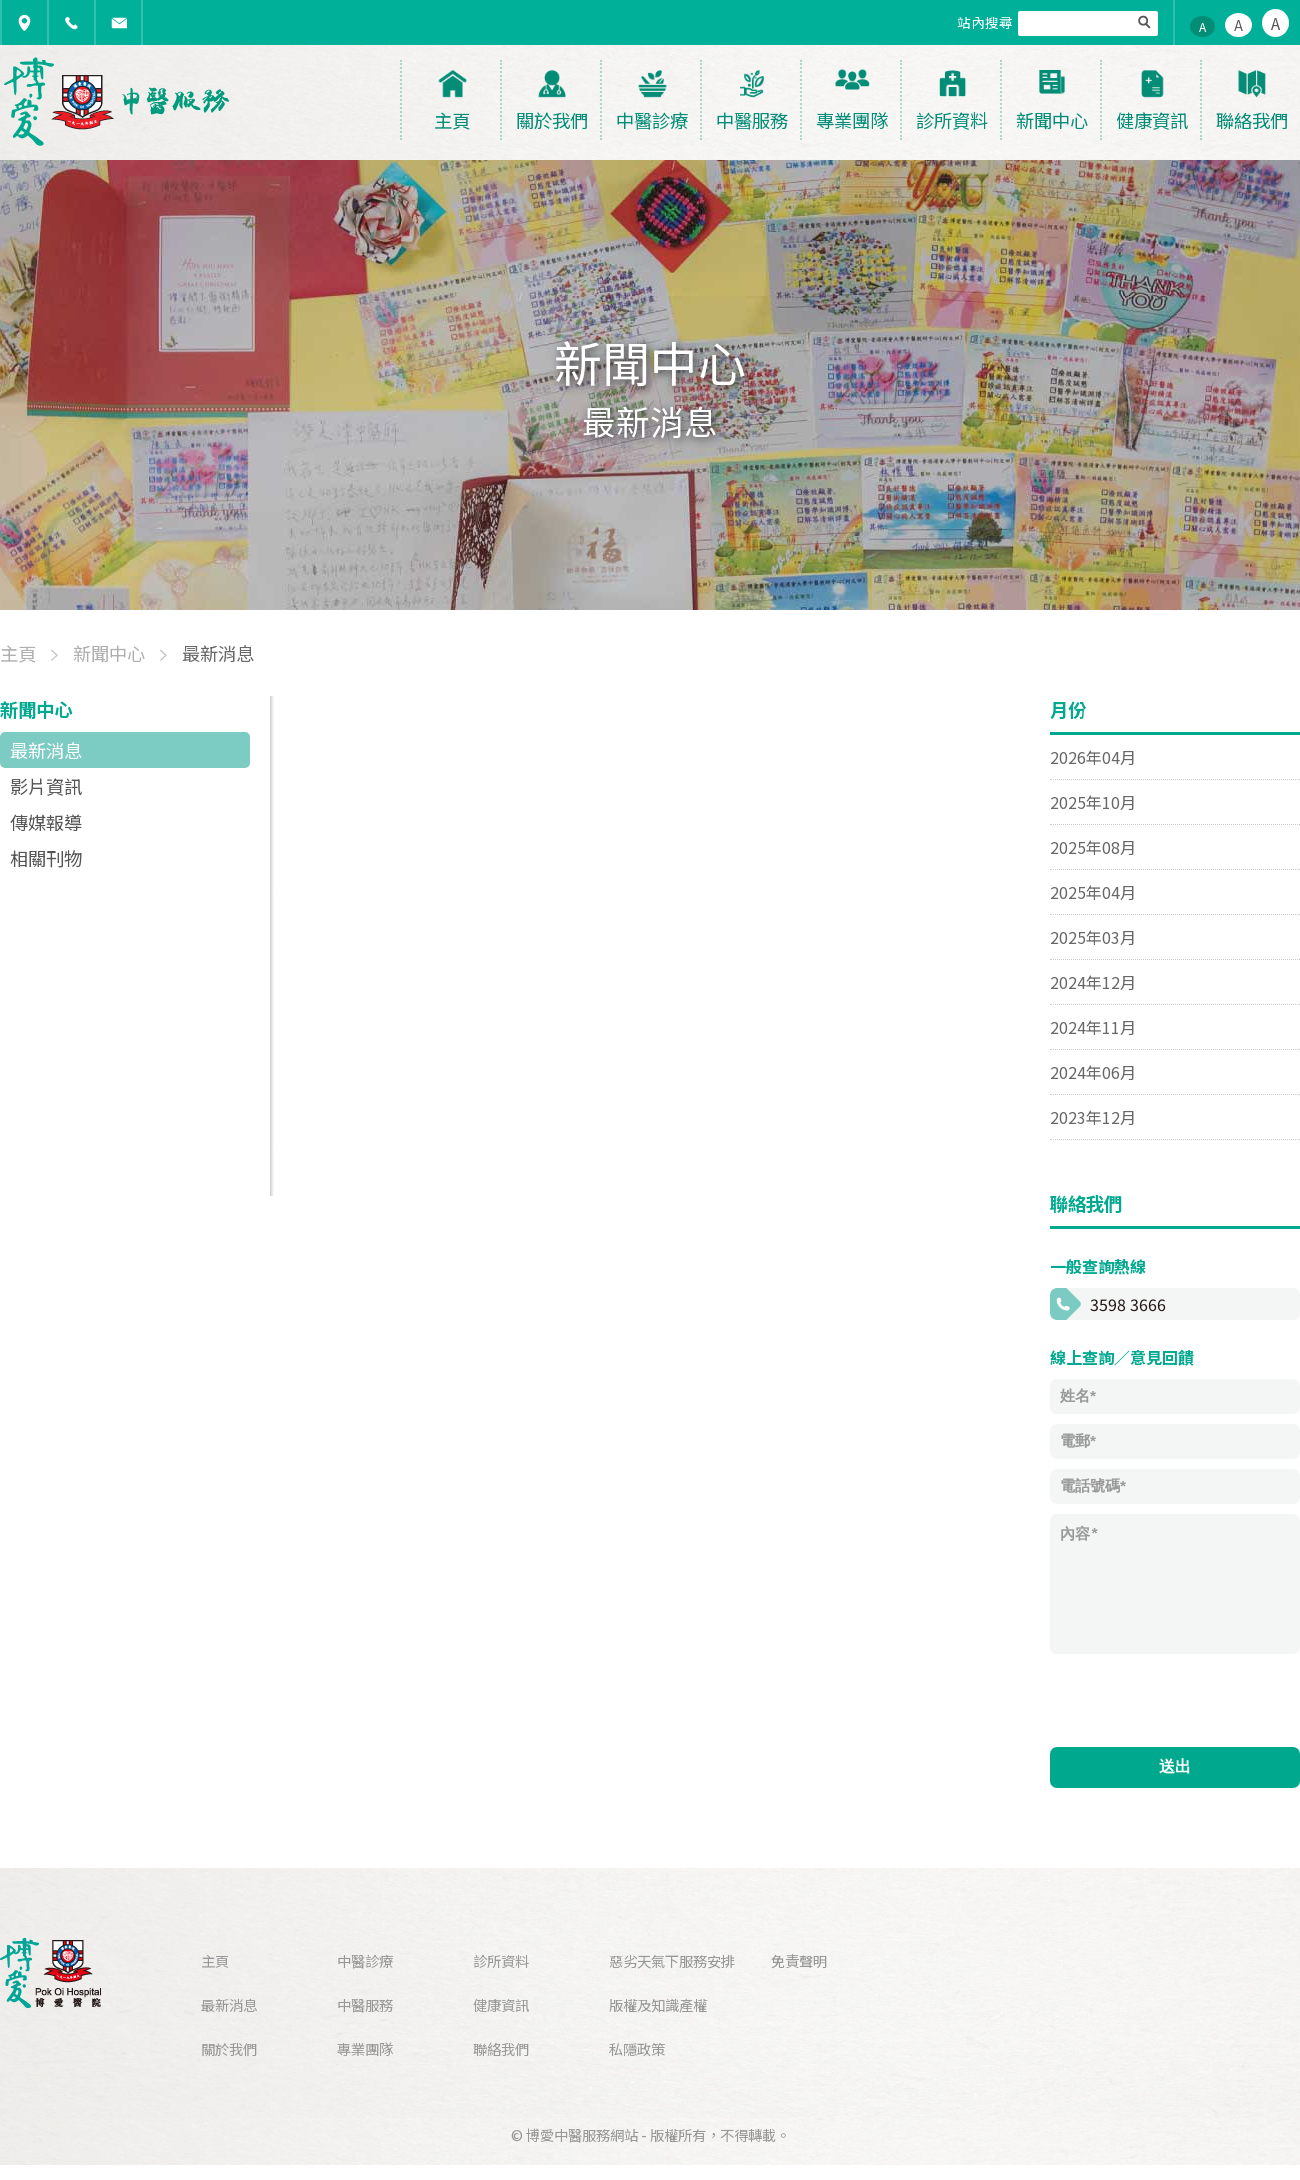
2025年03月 (1093, 937)
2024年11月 (1093, 1027)
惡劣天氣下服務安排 (672, 1960)
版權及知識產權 (658, 2004)
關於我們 (229, 2048)
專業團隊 (365, 2048)
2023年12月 (1093, 1117)
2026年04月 (1093, 757)
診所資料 (501, 1960)
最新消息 (46, 750)
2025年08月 (1093, 847)
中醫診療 (365, 1960)
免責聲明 (799, 1960)
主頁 (215, 1960)
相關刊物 (46, 858)
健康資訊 (501, 2004)
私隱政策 (637, 2048)
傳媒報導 (46, 822)
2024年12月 (1093, 982)
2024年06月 (1093, 1072)
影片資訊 (46, 786)
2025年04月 (1093, 892)
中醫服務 (365, 2004)
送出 (1175, 1766)
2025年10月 (1093, 802)
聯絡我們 (501, 2048)
